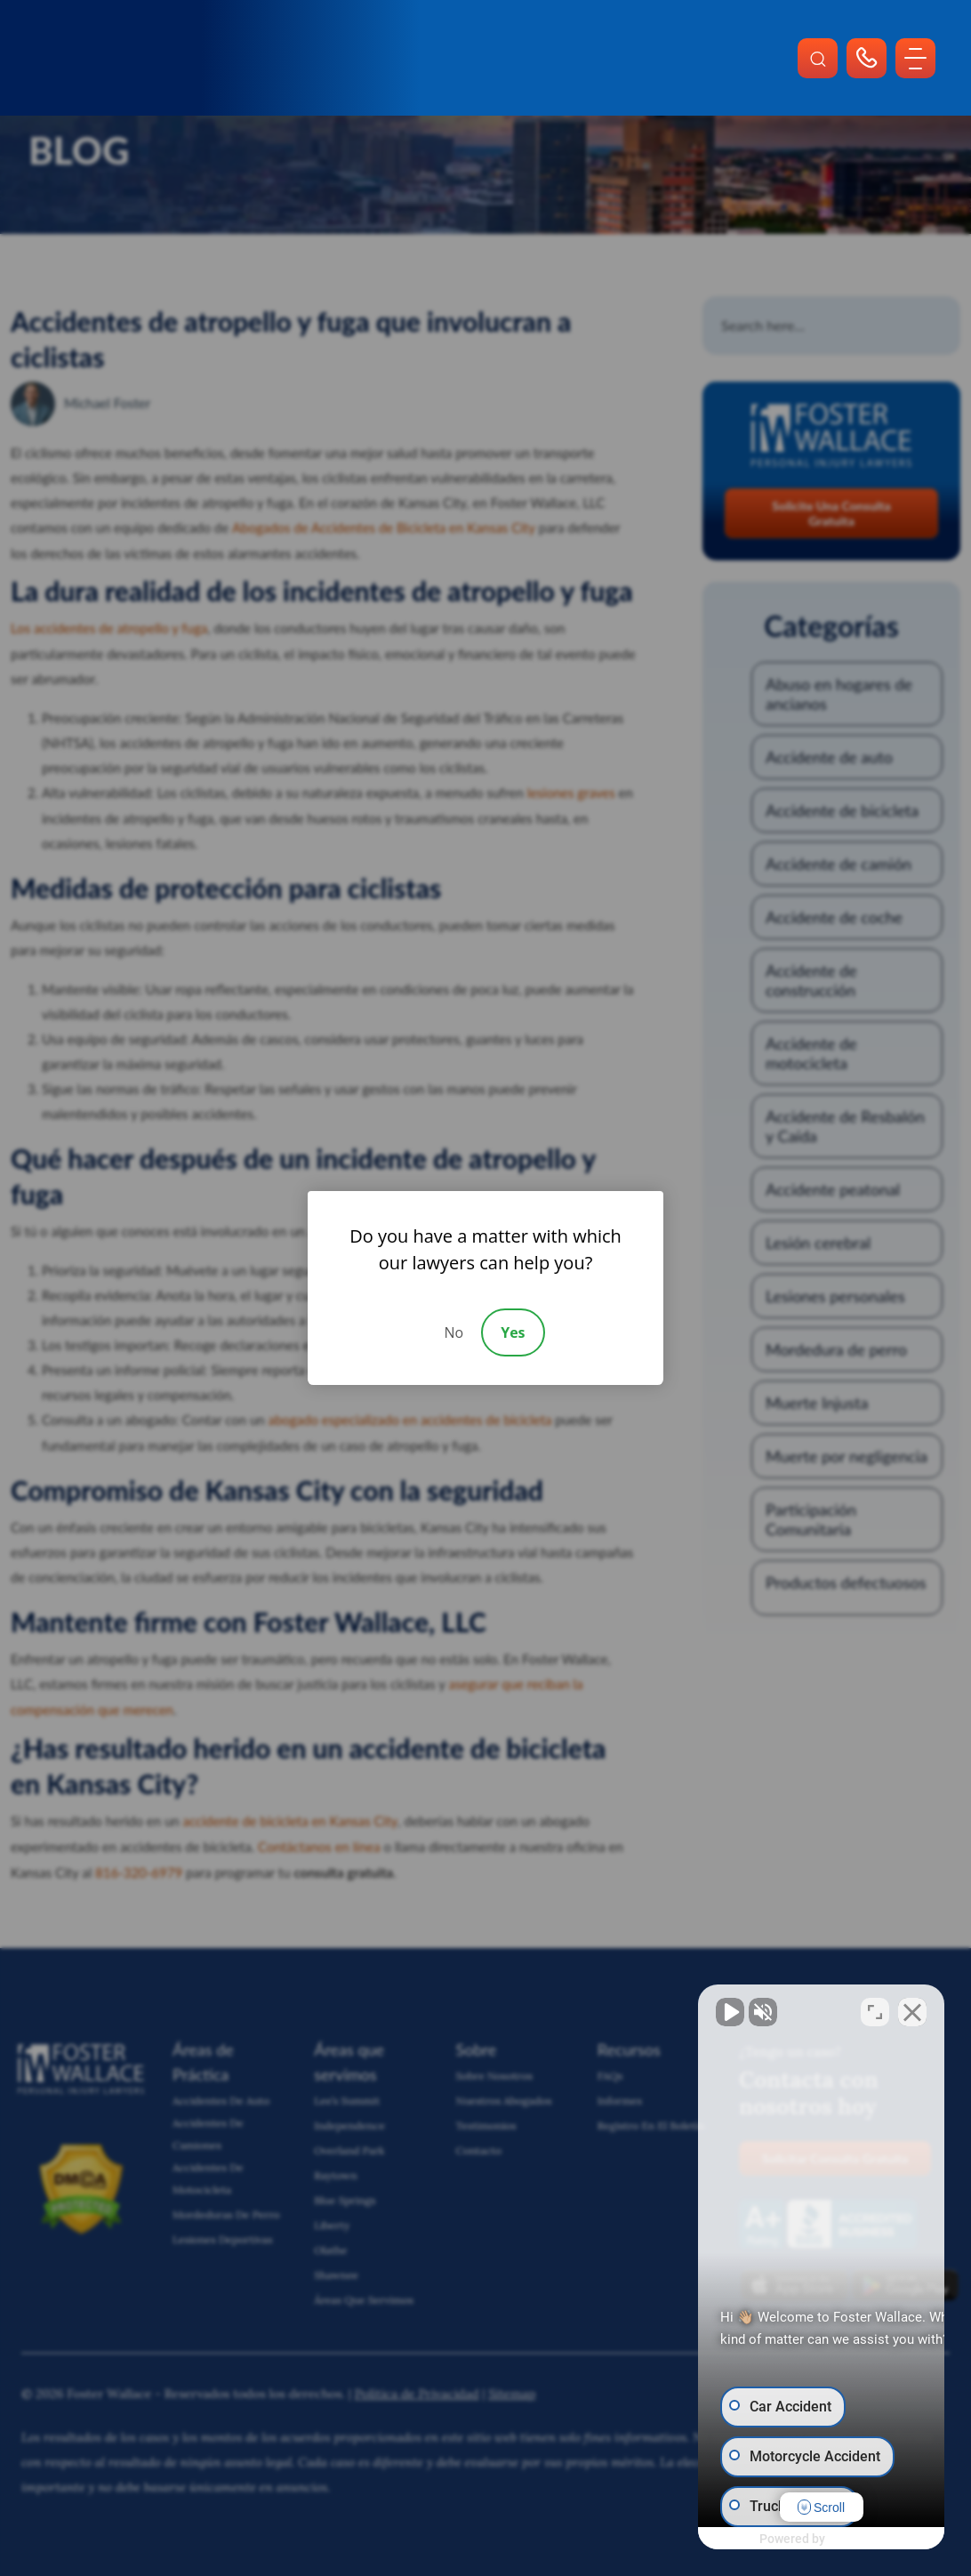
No (453, 1332)
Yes (513, 1332)
